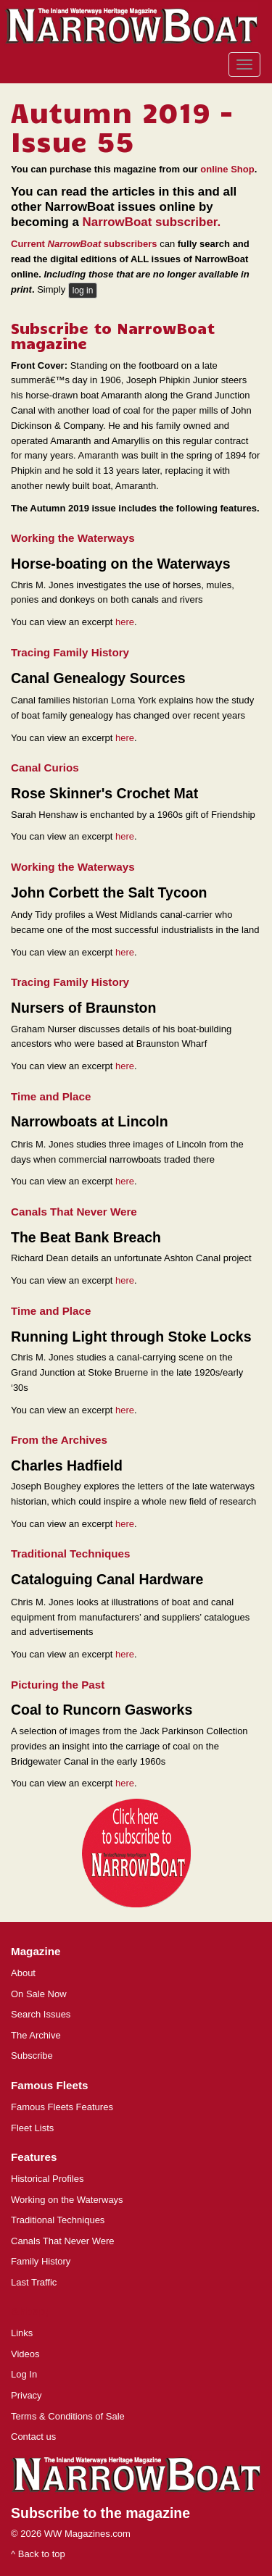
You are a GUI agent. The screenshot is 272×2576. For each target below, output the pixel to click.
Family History (40, 2261)
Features (34, 2157)
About (23, 1972)
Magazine (35, 1951)
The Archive (36, 2035)
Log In (24, 2374)
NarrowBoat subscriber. (152, 222)
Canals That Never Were (63, 2241)
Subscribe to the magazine (100, 2513)
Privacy (26, 2395)
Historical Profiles (47, 2178)
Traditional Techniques (57, 2220)
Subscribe (32, 2055)
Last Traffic (34, 2282)
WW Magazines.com (87, 2533)
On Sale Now (39, 1994)
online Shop (227, 169)
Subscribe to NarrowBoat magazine (113, 335)
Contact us (33, 2436)
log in (83, 290)
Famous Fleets (49, 2085)
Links (22, 2333)
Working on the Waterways (67, 2199)
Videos (25, 2354)
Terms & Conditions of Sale (68, 2416)
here (124, 621)
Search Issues (40, 2014)
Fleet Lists (32, 2128)
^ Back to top (38, 2553)
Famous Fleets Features (62, 2107)
